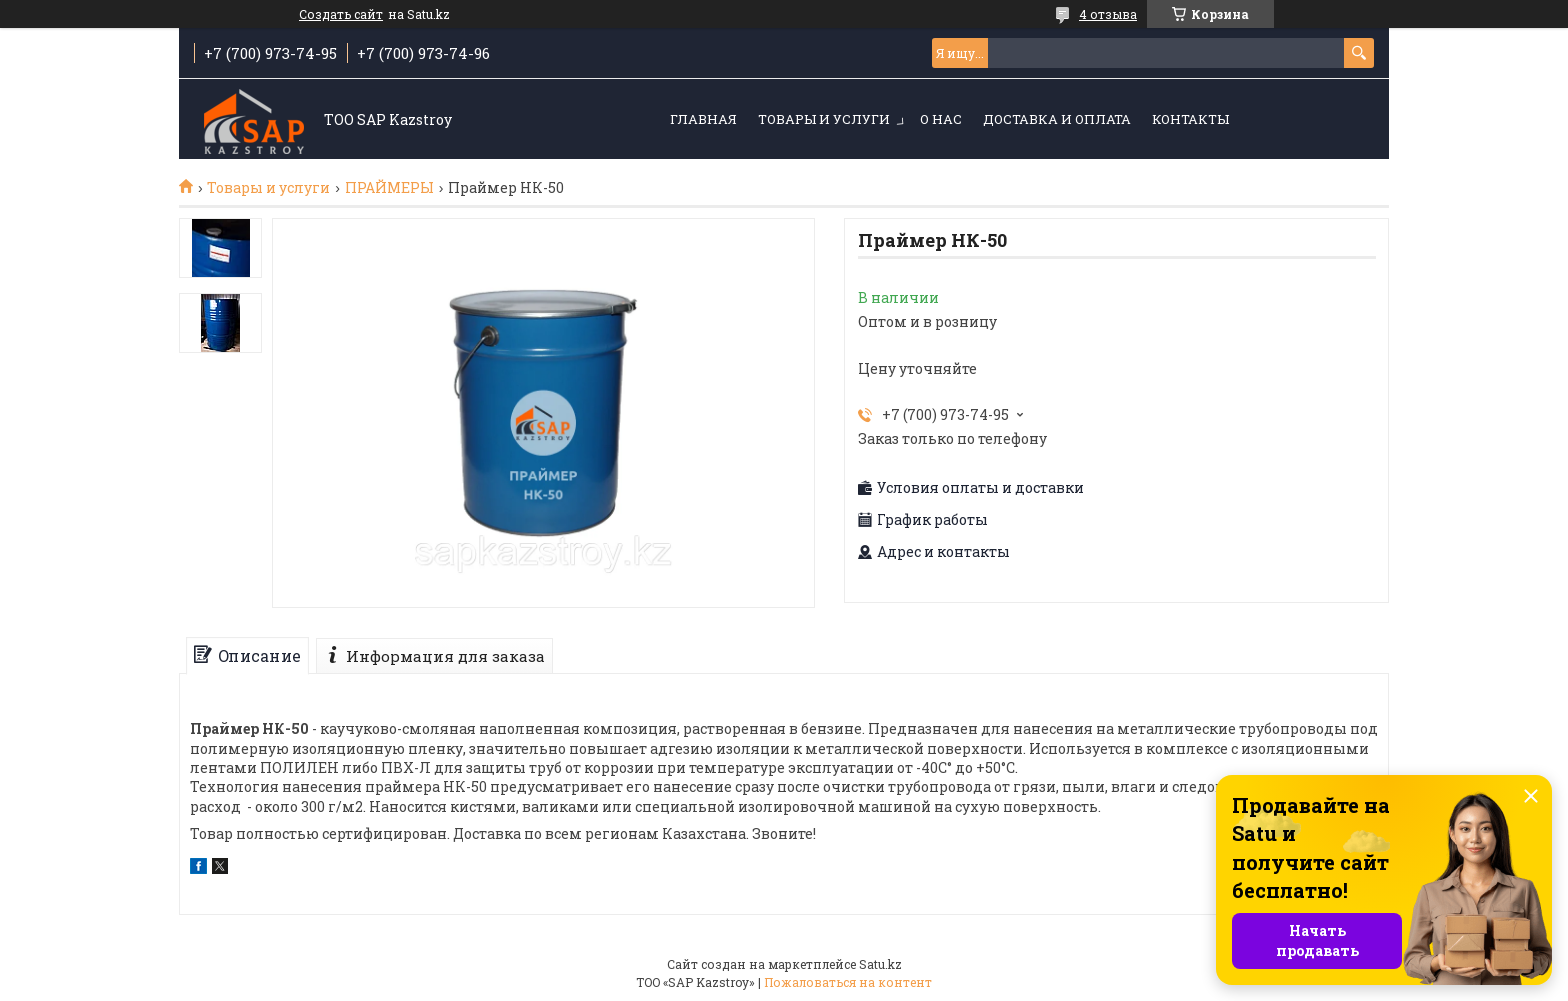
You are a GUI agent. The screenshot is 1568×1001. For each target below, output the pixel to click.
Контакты (1190, 119)
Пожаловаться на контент (848, 982)
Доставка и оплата (1057, 119)
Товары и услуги (824, 119)
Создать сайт (341, 14)
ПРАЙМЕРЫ (389, 188)
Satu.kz (880, 964)
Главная (703, 119)
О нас (941, 119)
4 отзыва (1108, 14)
